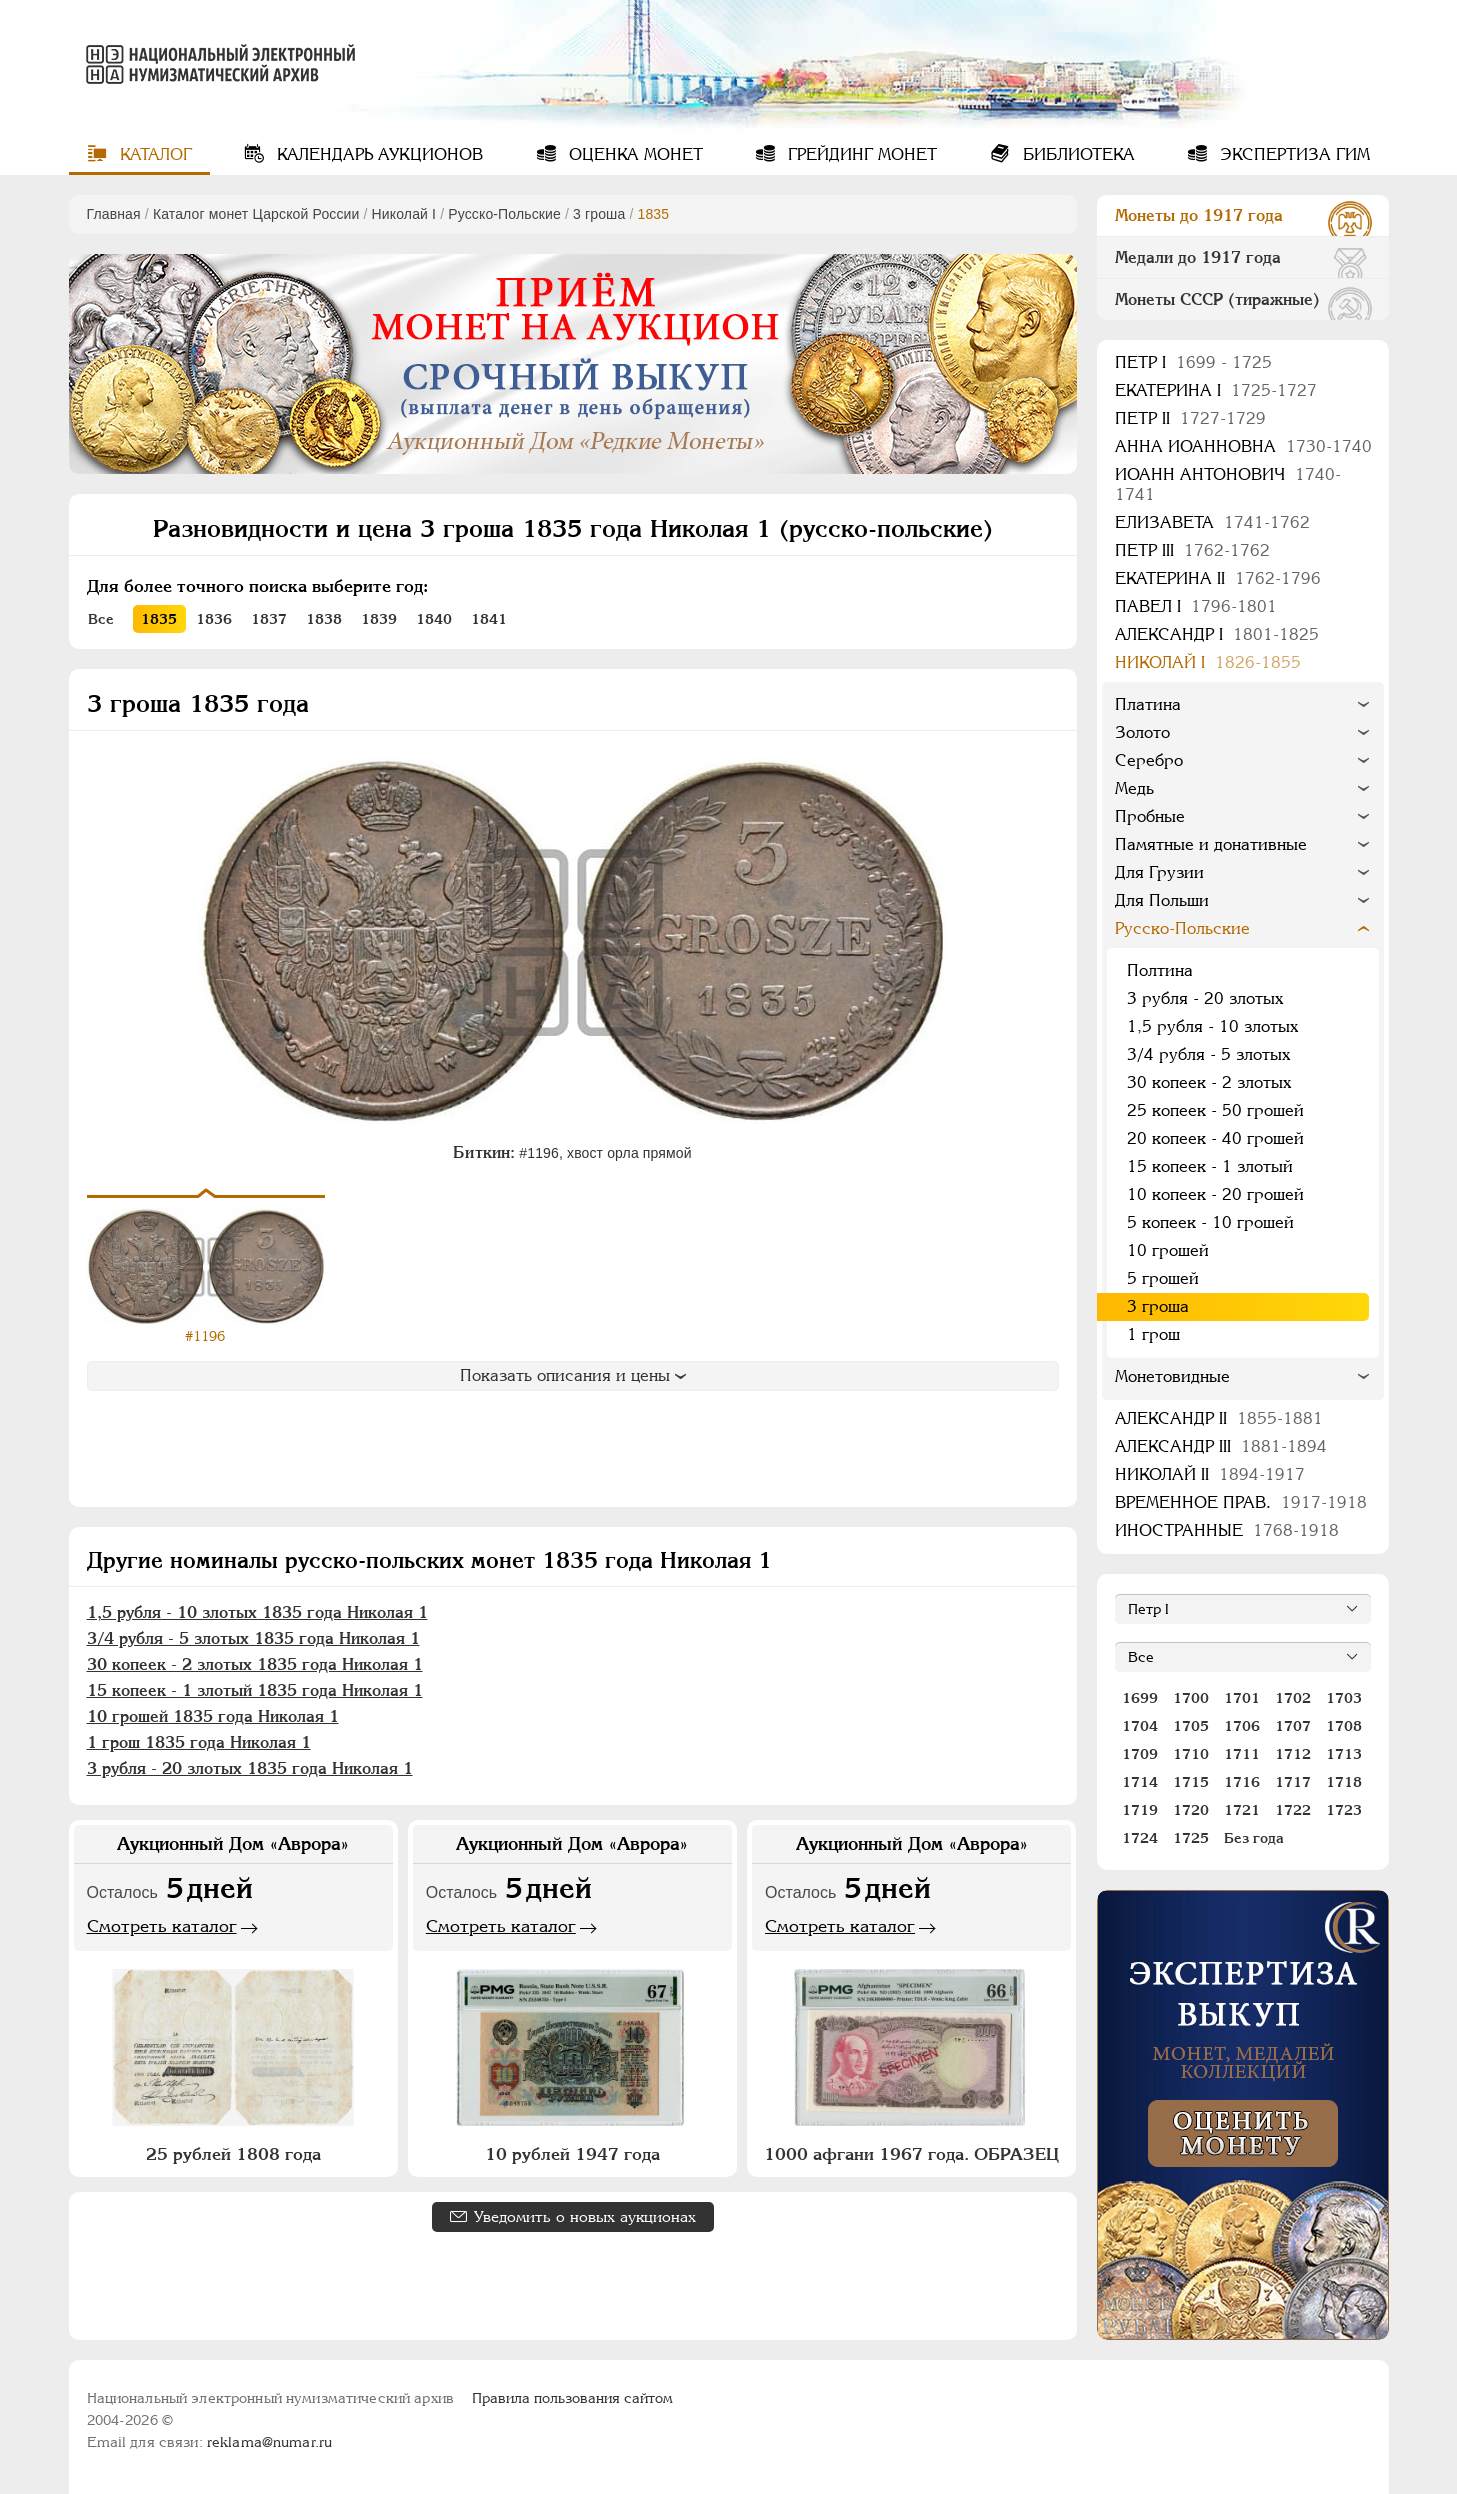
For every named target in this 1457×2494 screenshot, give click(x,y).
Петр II (1190, 418)
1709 (1140, 1754)
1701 (1242, 1698)
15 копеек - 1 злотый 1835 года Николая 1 (255, 1690)
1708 (1344, 1726)
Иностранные (1227, 1530)
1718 (1344, 1782)
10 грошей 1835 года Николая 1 (213, 1716)
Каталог (153, 154)
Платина (1148, 704)
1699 (1140, 1698)
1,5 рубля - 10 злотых (1212, 1026)
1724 (1140, 1838)
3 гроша (599, 214)
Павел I (1196, 606)
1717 (1293, 1782)
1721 (1242, 1810)
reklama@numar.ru (269, 2442)
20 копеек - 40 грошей (1215, 1138)
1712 (1293, 1754)
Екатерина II (1218, 578)
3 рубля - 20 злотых (1205, 998)
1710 (1191, 1754)
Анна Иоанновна (1243, 446)
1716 (1242, 1782)
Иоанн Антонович (1228, 484)
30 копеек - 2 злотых (1209, 1082)
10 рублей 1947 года (572, 2154)
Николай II (1210, 1474)
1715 (1191, 1782)
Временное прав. (1241, 1502)
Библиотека (1076, 154)
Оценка (633, 154)
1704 (1140, 1726)
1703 (1344, 1698)
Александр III (1221, 1446)
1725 (1191, 1838)
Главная (114, 214)
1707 (1293, 1726)
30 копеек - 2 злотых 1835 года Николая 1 (255, 1664)
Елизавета (1212, 522)
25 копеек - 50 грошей (1215, 1110)
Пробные (1150, 816)
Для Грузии (1159, 872)
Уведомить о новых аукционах (585, 2216)
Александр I (1217, 634)
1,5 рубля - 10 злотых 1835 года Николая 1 (257, 1612)
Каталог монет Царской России (256, 214)
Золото (1142, 732)
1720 (1191, 1810)
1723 (1344, 1810)
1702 (1293, 1698)
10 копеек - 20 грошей (1215, 1194)
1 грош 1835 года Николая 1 (199, 1742)
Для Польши (1162, 900)
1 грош (1153, 1334)
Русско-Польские (504, 214)
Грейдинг (860, 154)
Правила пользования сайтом (572, 2398)
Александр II (1219, 1418)
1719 (1140, 1810)
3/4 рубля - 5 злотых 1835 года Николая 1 (253, 1638)
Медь (1134, 788)
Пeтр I (1193, 362)
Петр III (1192, 550)
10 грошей (1168, 1250)
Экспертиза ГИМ (1292, 154)
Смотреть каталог (162, 1926)
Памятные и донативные (1211, 844)
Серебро (1149, 760)
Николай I (404, 214)
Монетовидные (1172, 1376)
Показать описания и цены (573, 1375)
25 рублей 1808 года (233, 2154)
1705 (1191, 1726)
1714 (1140, 1782)
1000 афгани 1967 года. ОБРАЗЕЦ (911, 2154)
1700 (1191, 1698)
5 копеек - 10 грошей (1210, 1222)
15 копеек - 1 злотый (1210, 1166)
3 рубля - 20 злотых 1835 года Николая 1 (250, 1768)
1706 (1242, 1726)
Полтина (1160, 970)
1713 (1344, 1754)
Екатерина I (1216, 390)
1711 (1242, 1754)
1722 (1293, 1810)
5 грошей (1163, 1278)
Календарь (377, 154)
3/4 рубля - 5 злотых (1208, 1054)
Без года (1254, 1838)
